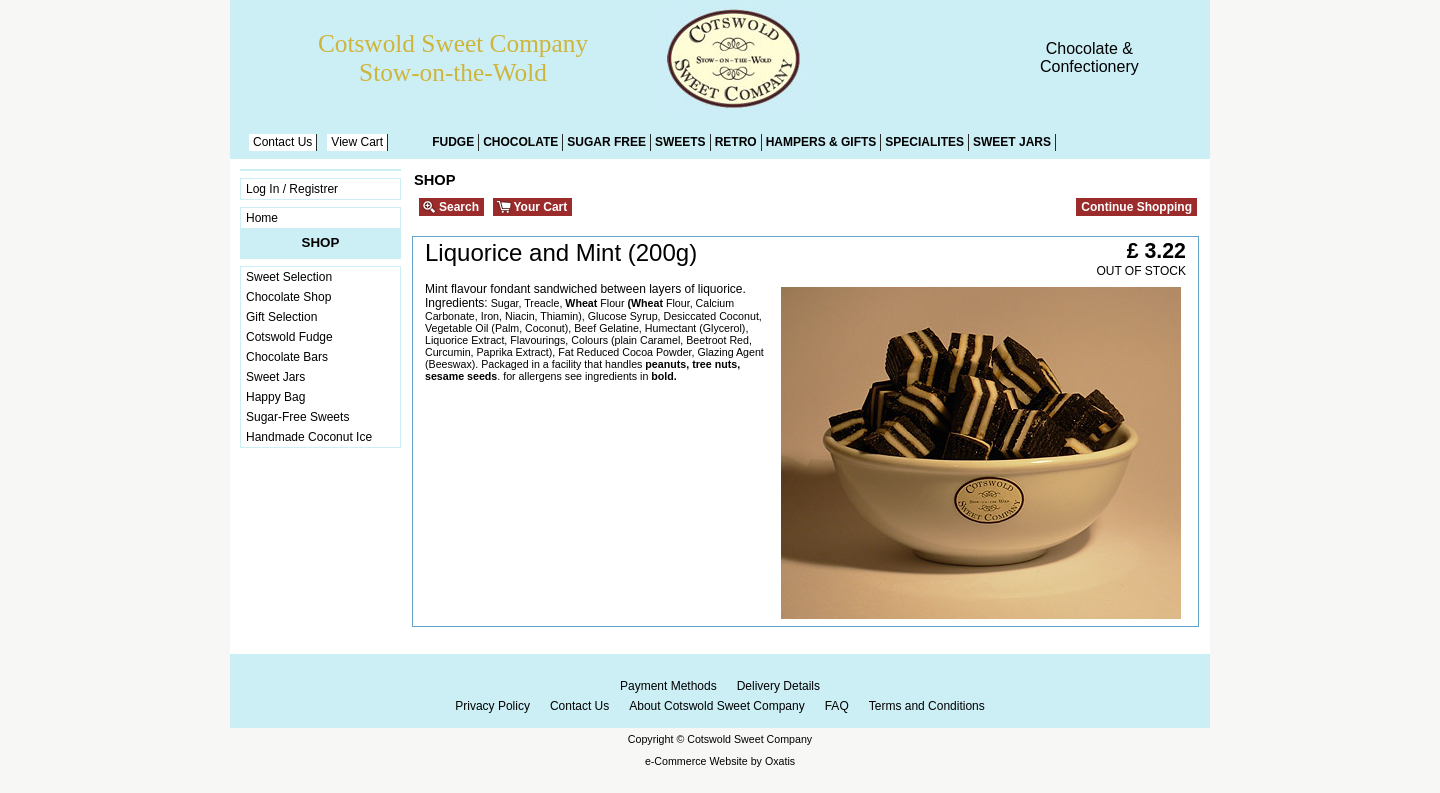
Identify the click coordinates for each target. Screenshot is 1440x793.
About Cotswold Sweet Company (716, 706)
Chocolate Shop (288, 297)
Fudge (453, 142)
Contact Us (282, 142)
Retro (736, 142)
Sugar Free (606, 142)
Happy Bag (275, 397)
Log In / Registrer (292, 189)
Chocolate (520, 142)
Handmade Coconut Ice (309, 437)
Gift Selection (281, 317)
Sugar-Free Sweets (297, 417)
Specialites (924, 142)
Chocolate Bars (287, 357)
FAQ (837, 706)
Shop (321, 242)
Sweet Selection (289, 277)
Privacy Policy (492, 706)
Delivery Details (778, 686)
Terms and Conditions (927, 706)
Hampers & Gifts (821, 142)
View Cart (357, 142)
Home (262, 218)
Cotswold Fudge (289, 337)
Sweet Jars (1012, 142)
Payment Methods (668, 686)
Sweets (680, 142)
